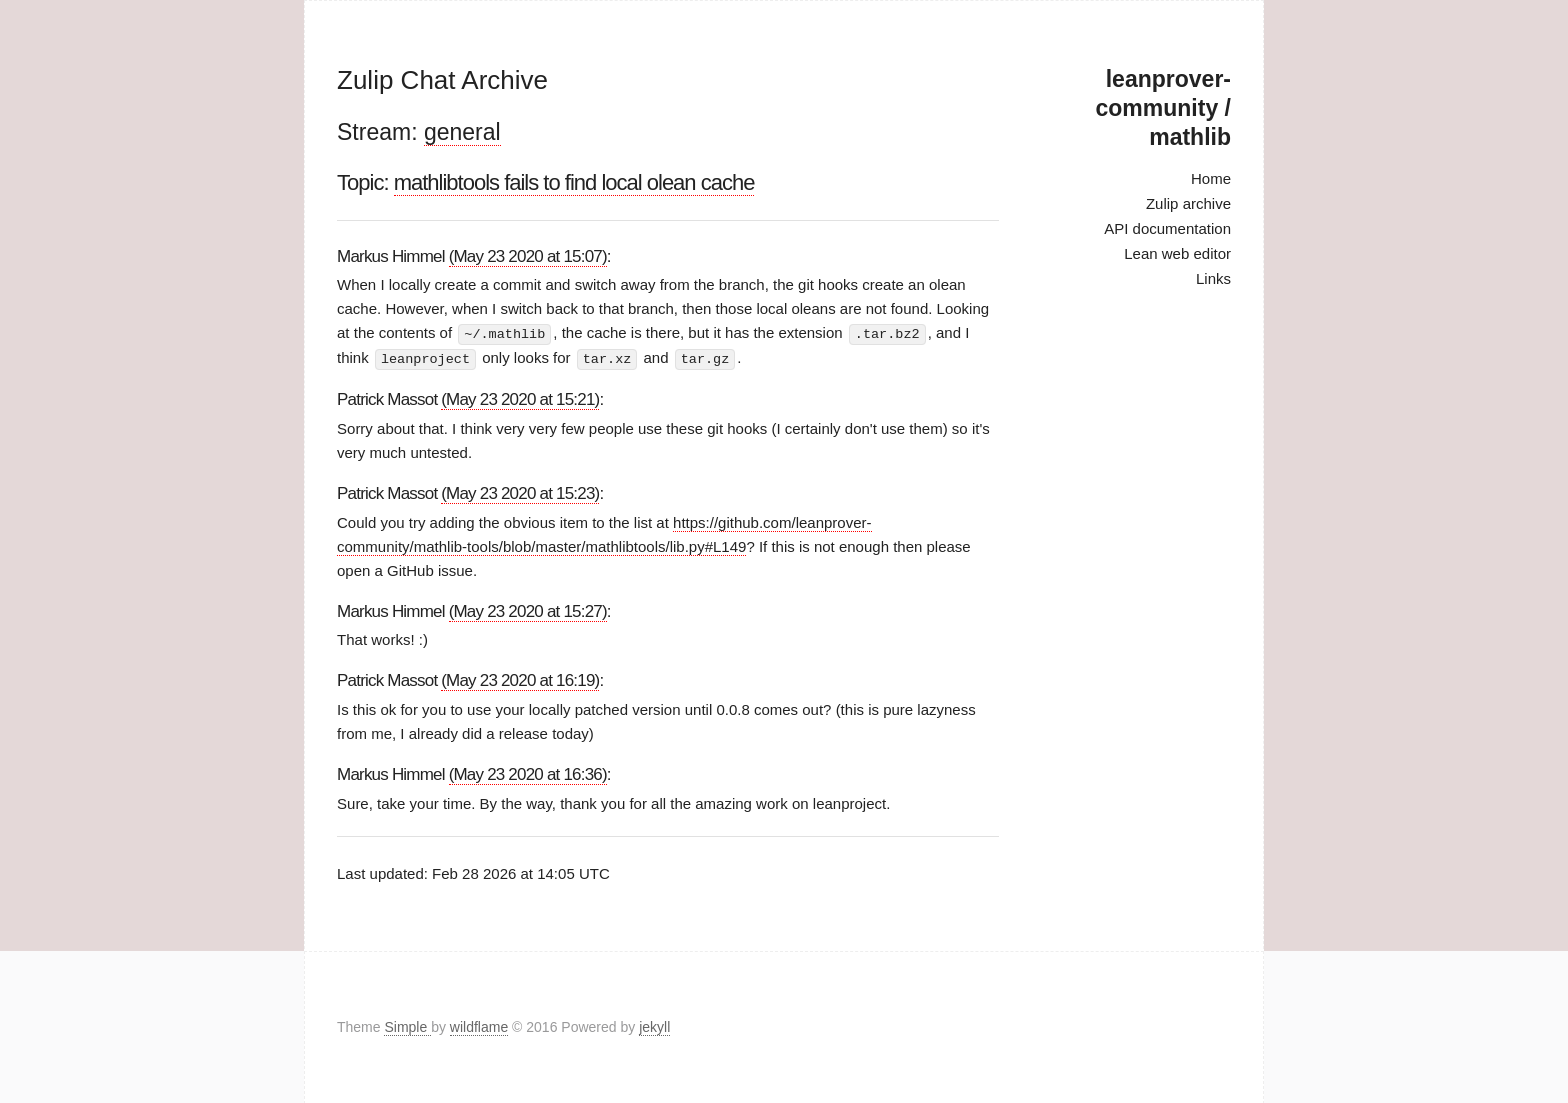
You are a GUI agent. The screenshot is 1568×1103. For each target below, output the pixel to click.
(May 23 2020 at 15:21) (520, 397)
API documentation (1167, 228)
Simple (407, 1027)
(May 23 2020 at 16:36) (528, 773)
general (462, 132)
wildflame (479, 1027)
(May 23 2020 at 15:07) (528, 256)
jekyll (654, 1027)
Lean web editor (1177, 253)
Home (1211, 178)
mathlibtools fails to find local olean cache (574, 182)
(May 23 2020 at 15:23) (520, 491)
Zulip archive (1188, 203)
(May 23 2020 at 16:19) (520, 679)
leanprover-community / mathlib (1163, 108)
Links (1213, 278)
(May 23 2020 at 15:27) (528, 609)
